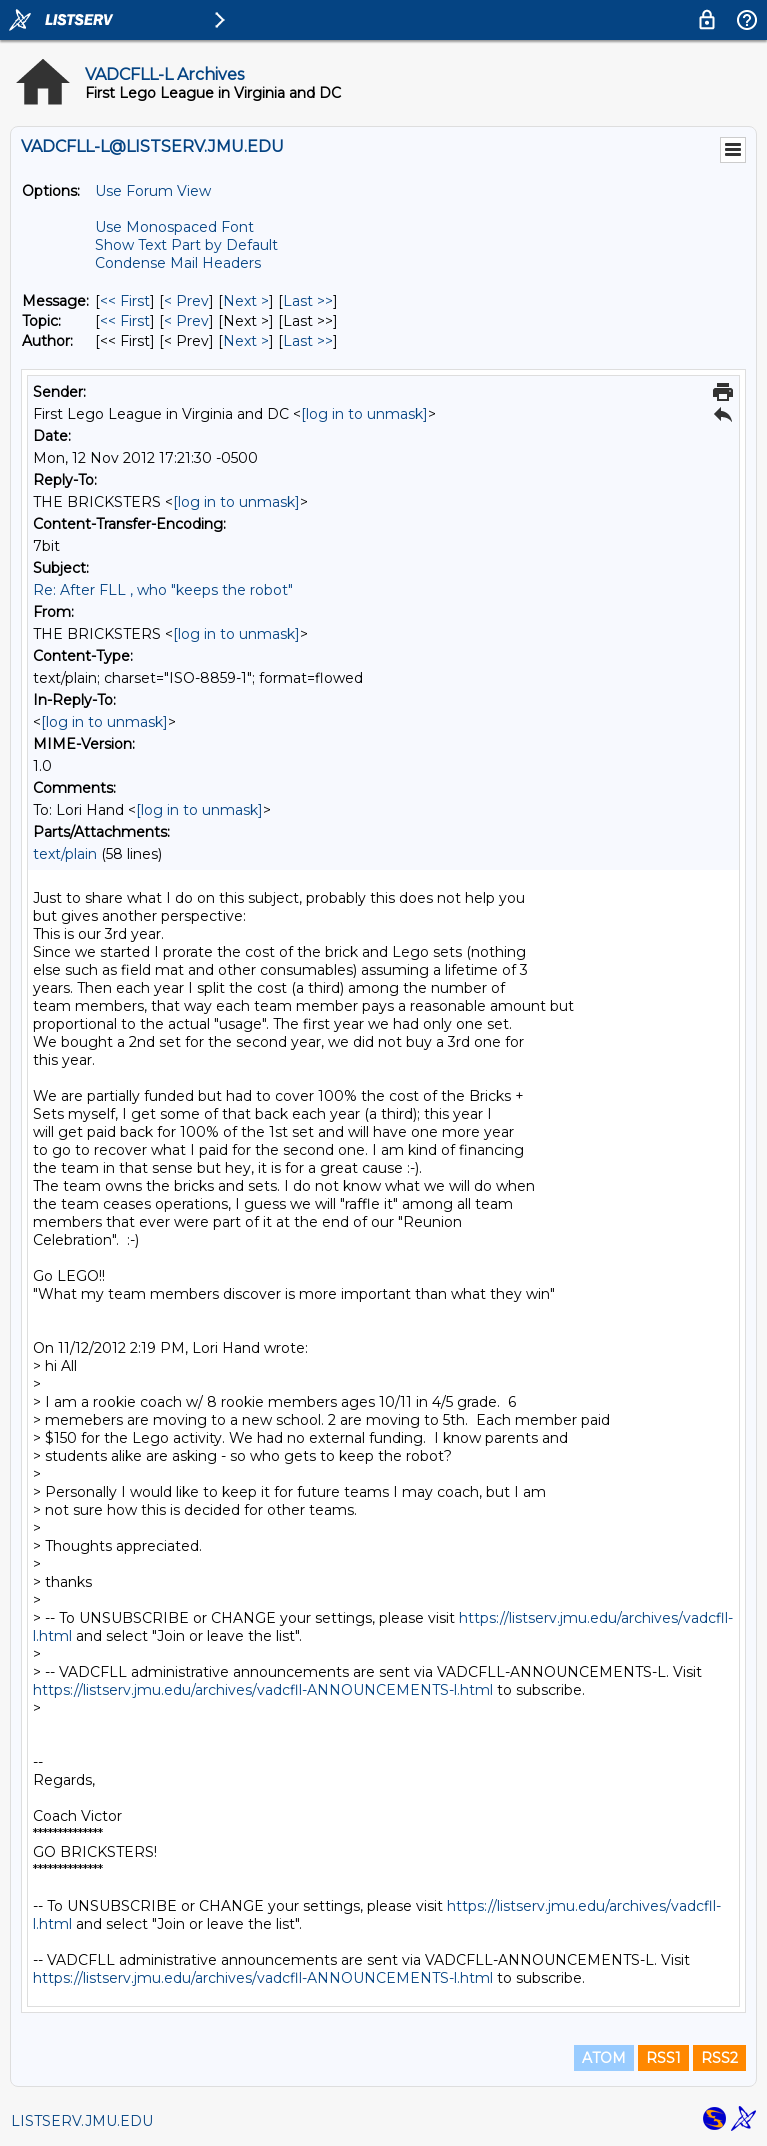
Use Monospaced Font (174, 227)
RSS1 (663, 2058)
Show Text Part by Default (186, 245)
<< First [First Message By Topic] (125, 321)
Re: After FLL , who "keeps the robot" (163, 590)
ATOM (604, 2058)
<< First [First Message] (125, 301)
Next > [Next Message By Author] (246, 341)
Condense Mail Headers (178, 263)
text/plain (65, 854)
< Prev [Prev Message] (186, 301)
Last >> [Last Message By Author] (308, 341)
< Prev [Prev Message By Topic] (186, 321)
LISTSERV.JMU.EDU (82, 2121)
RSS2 (719, 2058)
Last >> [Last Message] (308, 301)
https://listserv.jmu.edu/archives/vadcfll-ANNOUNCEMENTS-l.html (263, 1690)
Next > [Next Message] (246, 301)
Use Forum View (153, 191)
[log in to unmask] (364, 414)
